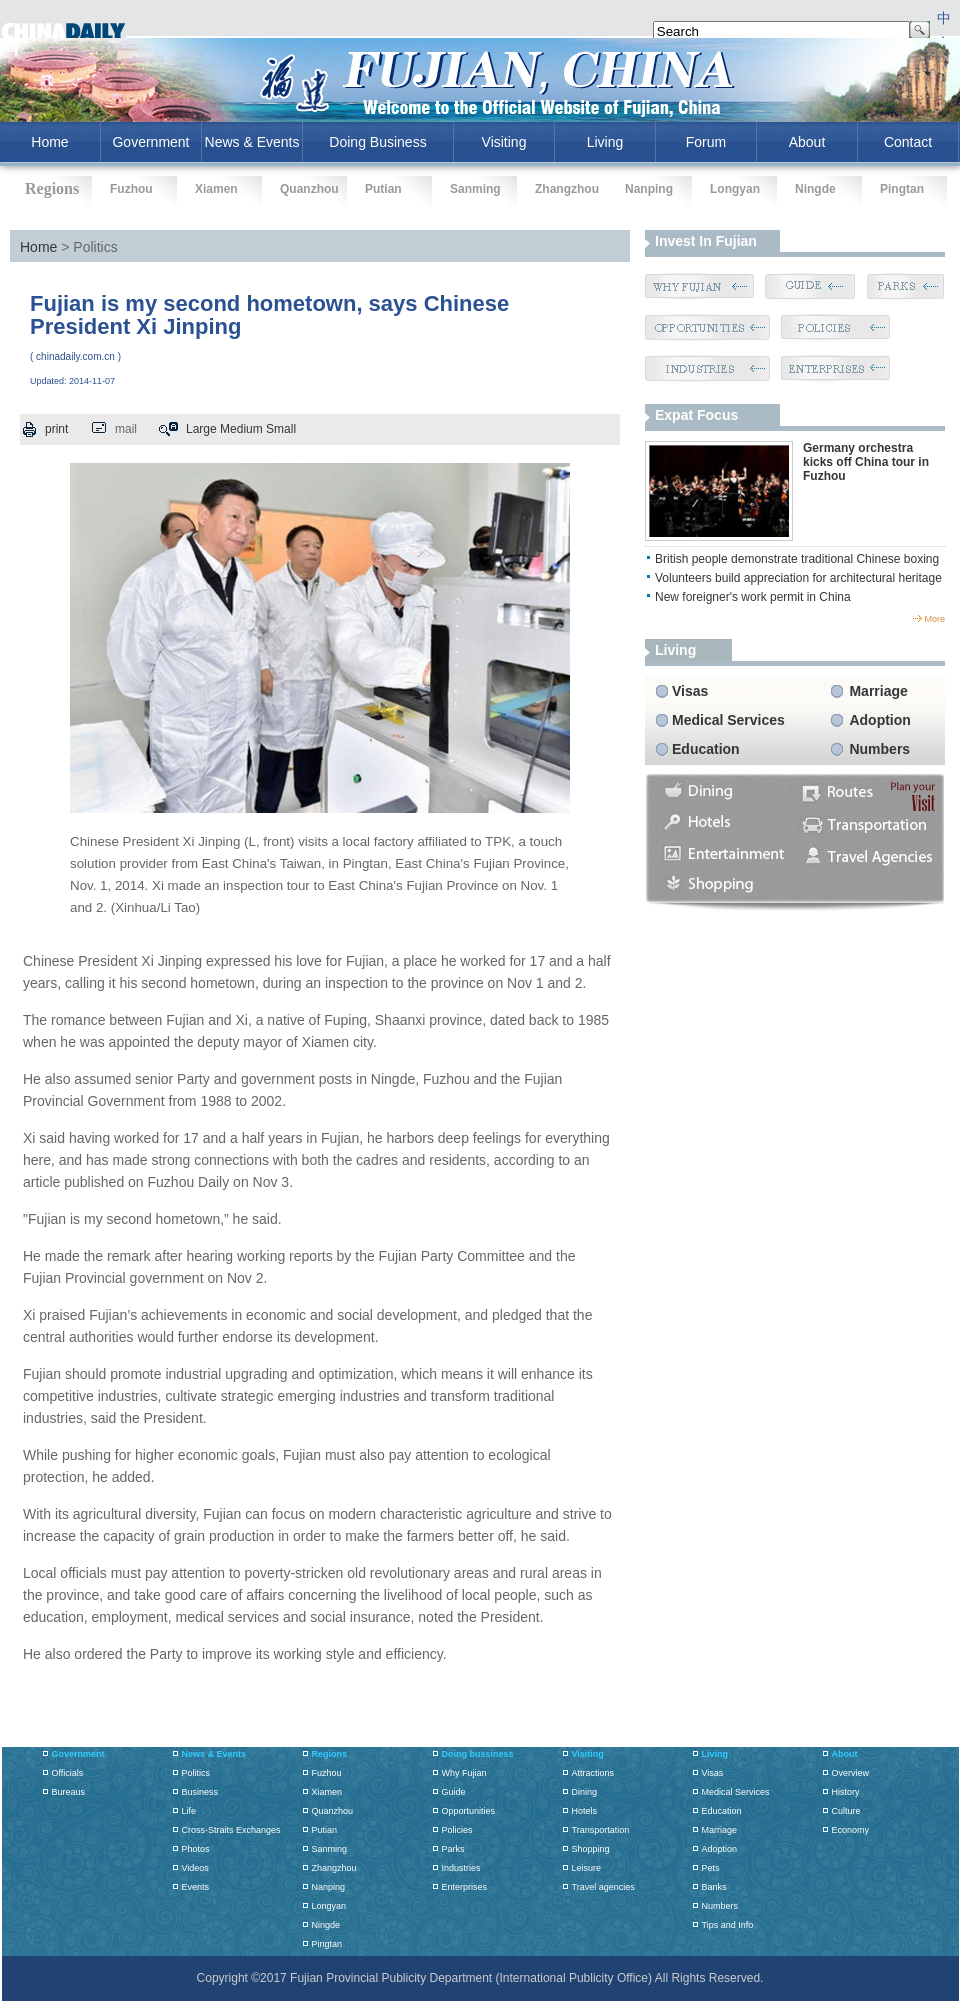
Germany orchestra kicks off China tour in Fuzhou (866, 462)
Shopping (591, 1849)
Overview (851, 1773)
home (49, 142)
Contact (908, 142)
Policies (457, 1830)
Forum (706, 142)
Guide (454, 1792)
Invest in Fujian (706, 241)
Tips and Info (728, 1925)
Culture (846, 1811)
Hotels (585, 1811)
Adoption (879, 720)
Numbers (879, 749)
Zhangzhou (567, 189)
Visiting (504, 142)
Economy (851, 1830)
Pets (711, 1868)
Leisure (587, 1868)
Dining (585, 1792)
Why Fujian (464, 1773)
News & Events (252, 142)
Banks (714, 1887)
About (807, 142)
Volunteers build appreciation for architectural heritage (798, 578)
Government (150, 142)
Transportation (601, 1830)
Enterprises (465, 1887)
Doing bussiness (478, 1754)
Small (281, 429)
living (675, 650)
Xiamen (216, 189)
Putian (383, 189)
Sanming (475, 189)
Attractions (593, 1773)
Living (605, 142)
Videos (195, 1868)
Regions (330, 1754)
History (846, 1792)
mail (126, 429)
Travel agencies (603, 1887)
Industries (461, 1868)
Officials (68, 1773)
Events (196, 1887)
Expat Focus (696, 415)
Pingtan (902, 189)
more (934, 619)
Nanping (649, 189)
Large (201, 429)
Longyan (735, 189)
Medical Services (728, 720)
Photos (196, 1849)
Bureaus (69, 1792)
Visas (690, 691)
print (56, 429)
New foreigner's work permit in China (753, 597)
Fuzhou (131, 189)
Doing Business (377, 142)
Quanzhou (309, 189)
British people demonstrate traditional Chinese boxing (797, 559)
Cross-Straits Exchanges (231, 1830)
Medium (241, 429)
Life (189, 1811)
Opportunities (469, 1811)
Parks (453, 1849)
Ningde (815, 189)
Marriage (878, 691)
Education (706, 749)
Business (200, 1792)
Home (38, 247)
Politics (196, 1773)
